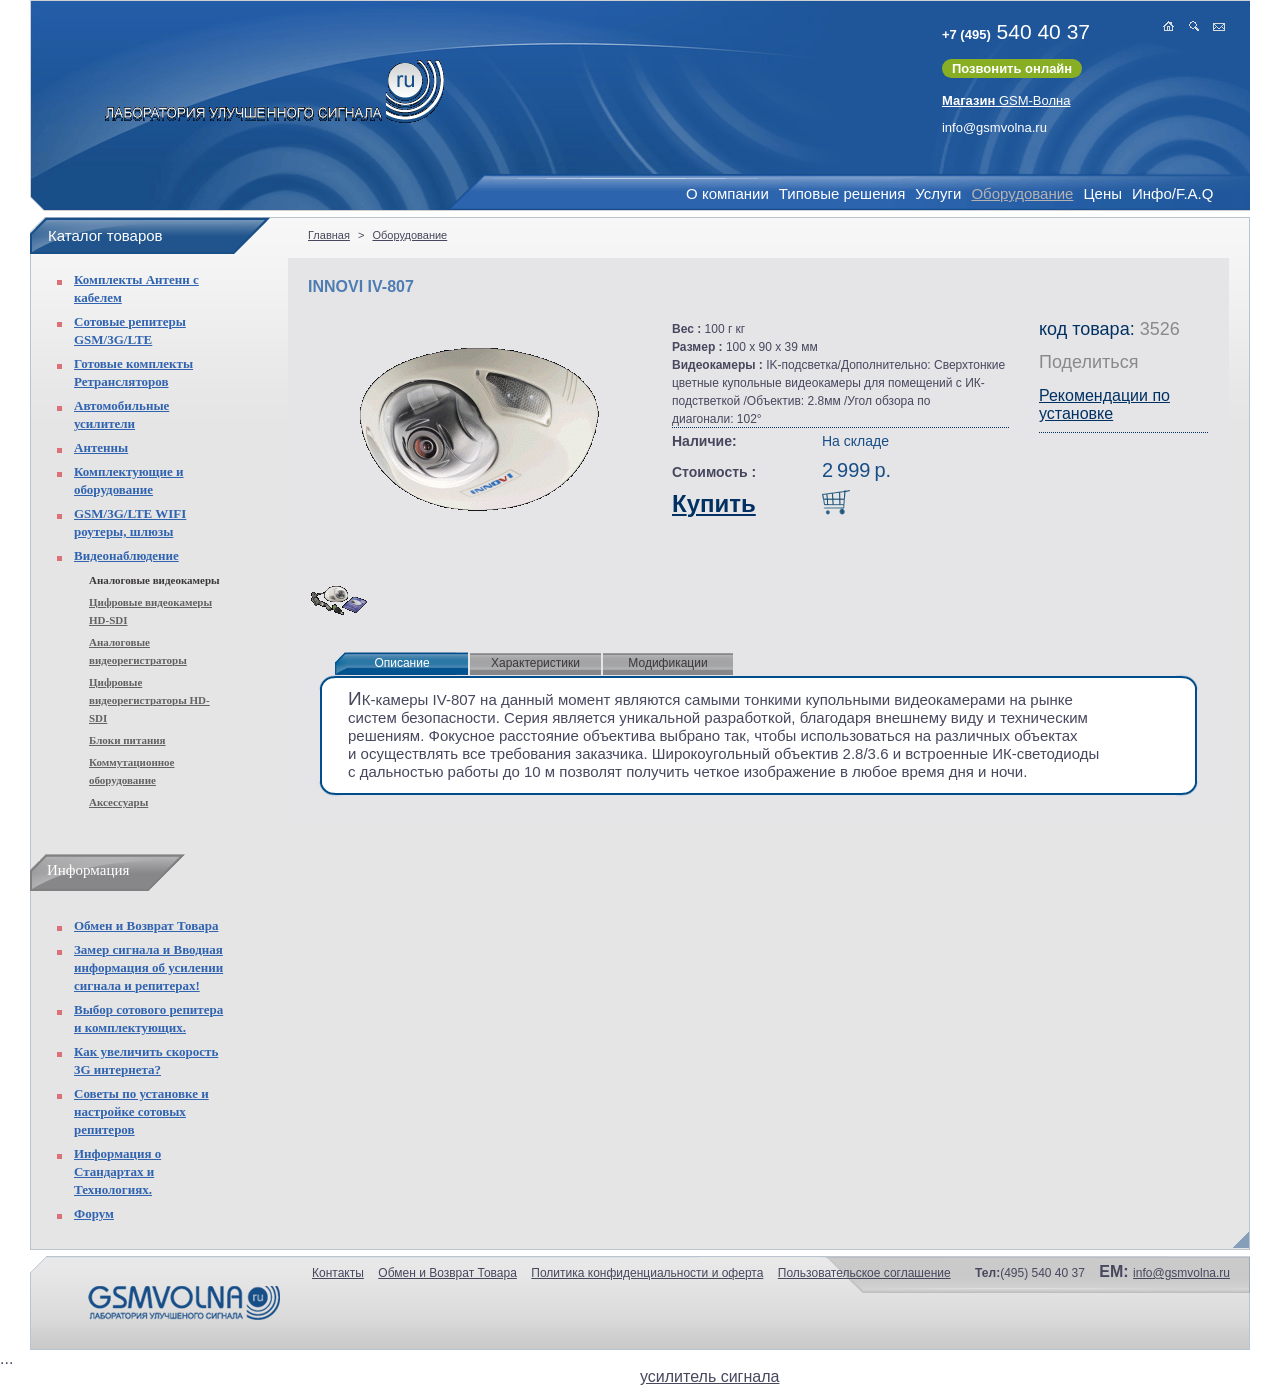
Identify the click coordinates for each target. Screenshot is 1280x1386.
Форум (94, 1213)
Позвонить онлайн (1012, 68)
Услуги (938, 193)
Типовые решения (842, 193)
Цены (1102, 193)
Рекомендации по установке (1104, 404)
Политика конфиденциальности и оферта (647, 1273)
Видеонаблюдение (126, 555)
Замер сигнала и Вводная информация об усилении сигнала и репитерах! (148, 967)
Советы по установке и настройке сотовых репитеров (141, 1111)
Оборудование (1022, 193)
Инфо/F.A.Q (1172, 193)
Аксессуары (118, 802)
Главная (329, 235)
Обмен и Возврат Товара (146, 925)
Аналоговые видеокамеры (154, 580)
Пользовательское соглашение (864, 1273)
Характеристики (535, 663)
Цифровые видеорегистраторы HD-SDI (149, 700)
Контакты (338, 1273)
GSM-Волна (1006, 100)
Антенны (101, 447)
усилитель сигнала (709, 1376)
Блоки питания (127, 740)
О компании (727, 193)
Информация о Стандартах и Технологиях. (117, 1171)
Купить (714, 503)
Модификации (667, 663)
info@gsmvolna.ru (994, 127)
